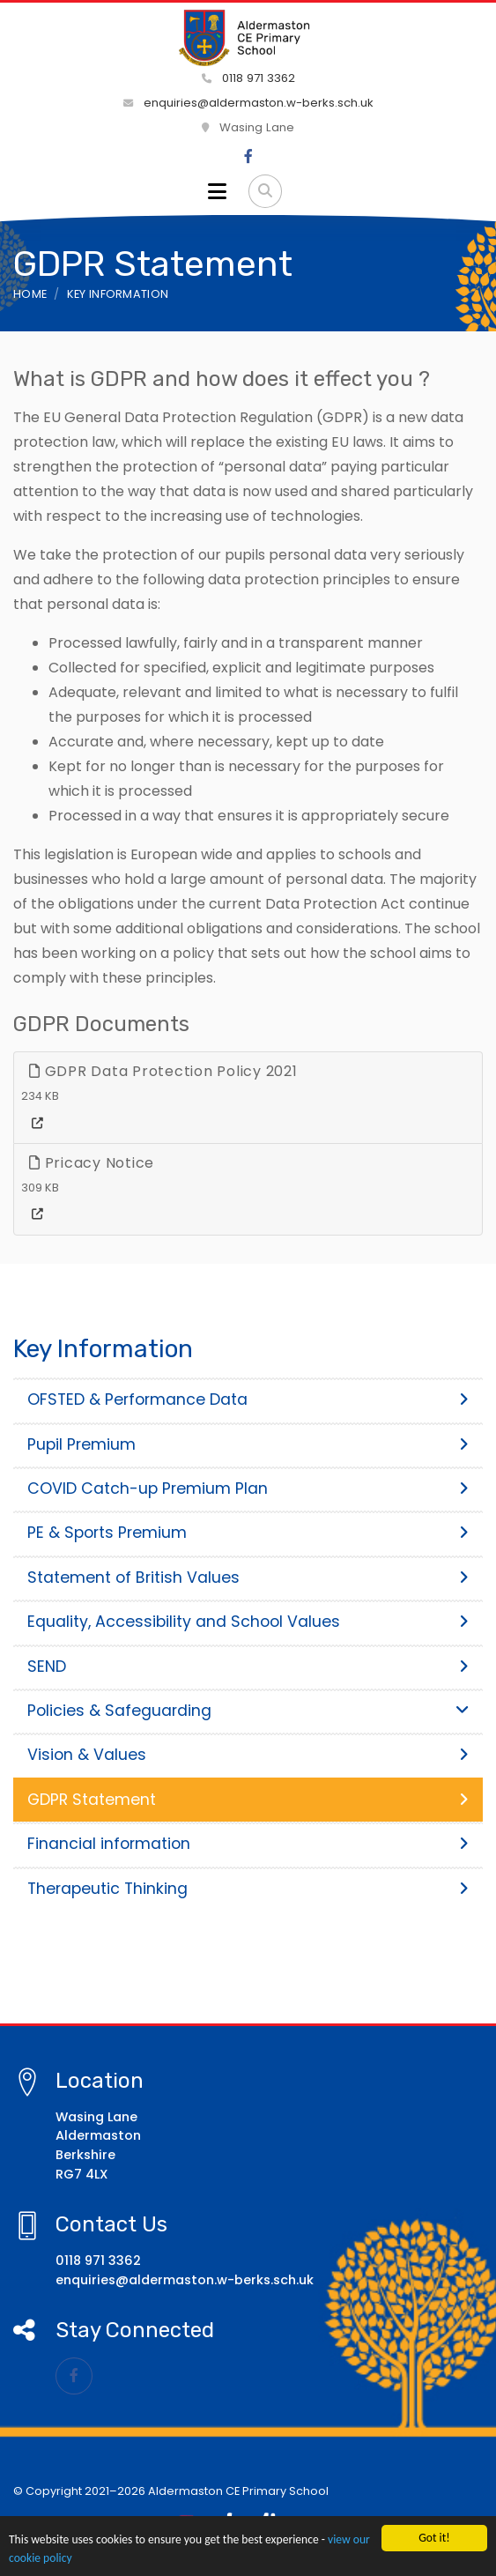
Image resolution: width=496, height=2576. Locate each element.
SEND (248, 1666)
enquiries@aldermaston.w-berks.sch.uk (248, 102)
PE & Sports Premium (248, 1532)
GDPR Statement (248, 1799)
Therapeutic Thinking (248, 1888)
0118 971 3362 (248, 78)
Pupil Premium (248, 1444)
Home (30, 293)
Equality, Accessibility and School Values (248, 1621)
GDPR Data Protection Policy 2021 (163, 1071)
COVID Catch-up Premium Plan (248, 1488)
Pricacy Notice (91, 1163)
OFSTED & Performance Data (248, 1399)
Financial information (248, 1843)
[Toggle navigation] (217, 191)
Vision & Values (248, 1754)
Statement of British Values (248, 1577)
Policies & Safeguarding (248, 1710)
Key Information (118, 293)
